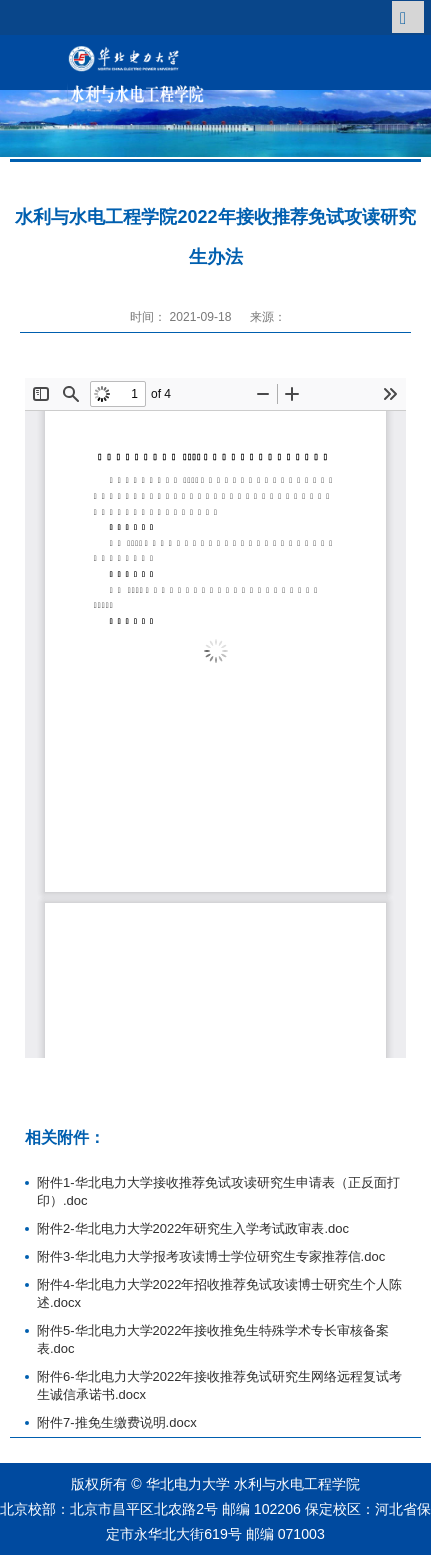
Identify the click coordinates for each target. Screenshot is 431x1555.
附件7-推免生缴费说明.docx (117, 1422)
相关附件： (65, 1137)
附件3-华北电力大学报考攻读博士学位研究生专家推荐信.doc (211, 1256)
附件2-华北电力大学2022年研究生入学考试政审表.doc (193, 1228)
